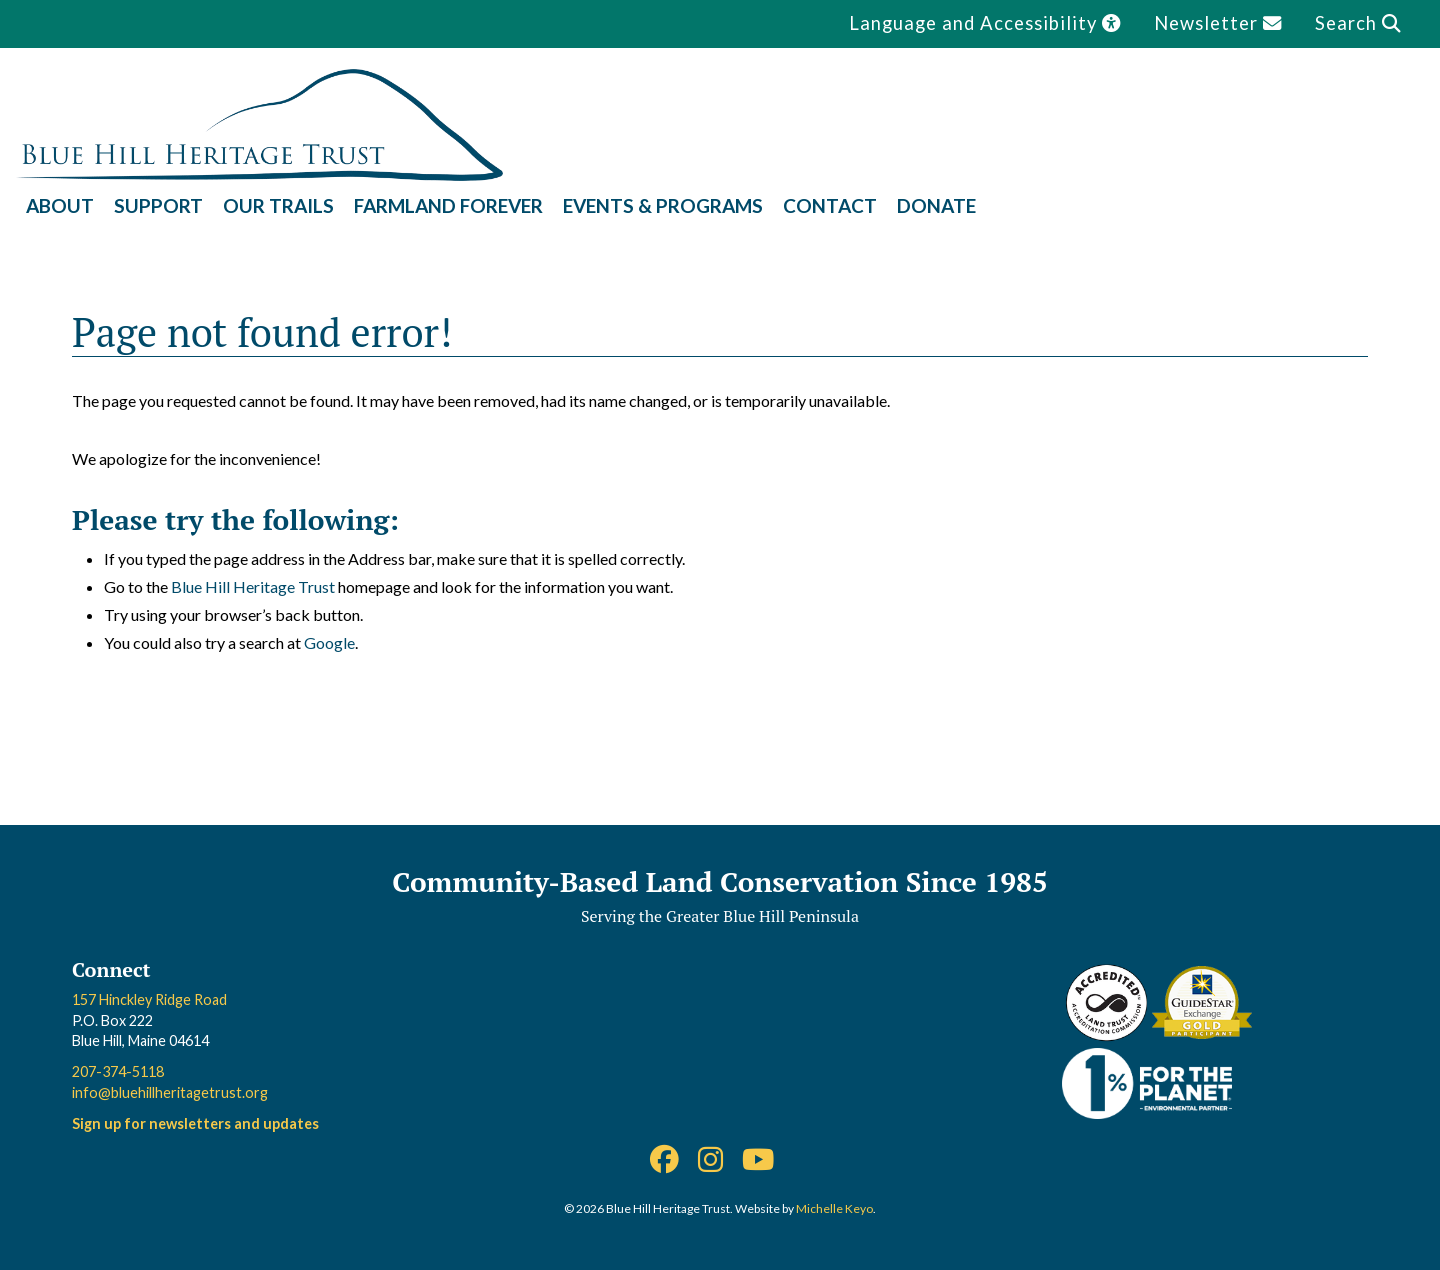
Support (158, 205)
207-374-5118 (118, 1071)
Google (329, 642)
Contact (830, 205)
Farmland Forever (448, 205)
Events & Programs (663, 205)
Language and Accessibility (985, 23)
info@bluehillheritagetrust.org (170, 1092)
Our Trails (278, 205)
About (60, 205)
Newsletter (1218, 23)
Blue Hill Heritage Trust (253, 586)
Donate (936, 205)
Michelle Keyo (834, 1208)
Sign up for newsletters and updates (195, 1123)
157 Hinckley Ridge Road (149, 999)
